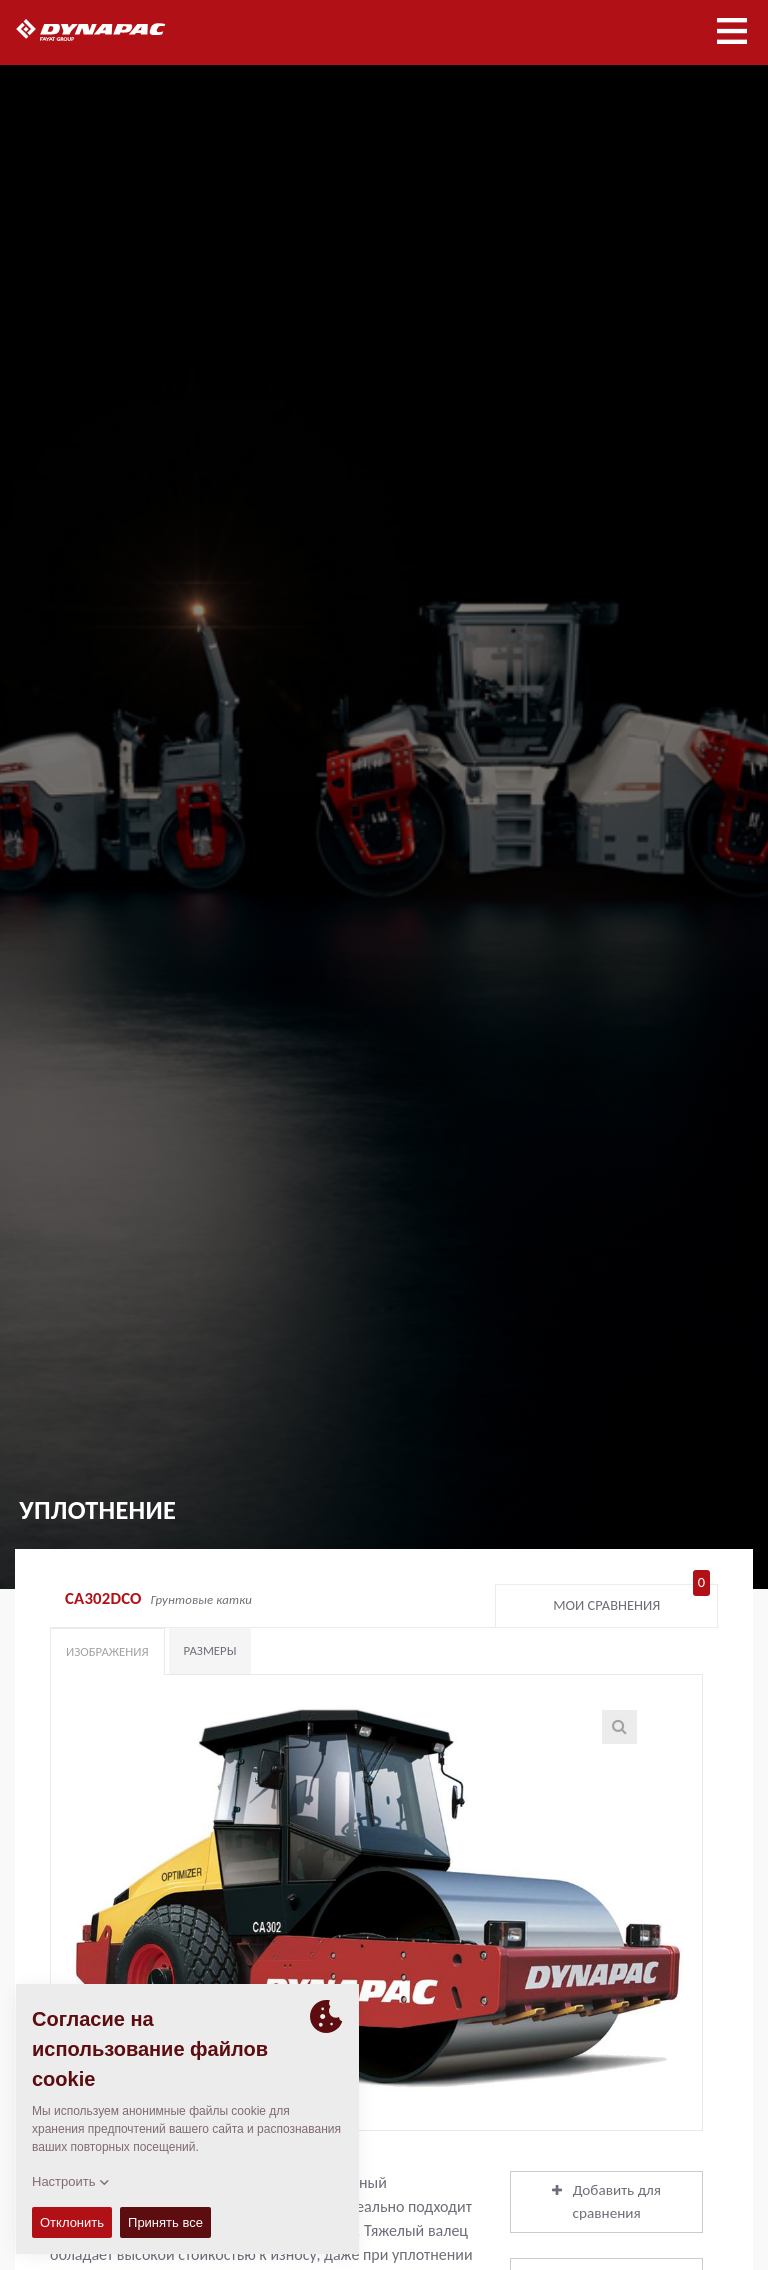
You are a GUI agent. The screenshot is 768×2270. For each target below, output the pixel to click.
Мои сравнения (631, 1601)
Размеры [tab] (210, 1650)
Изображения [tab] (107, 1651)
